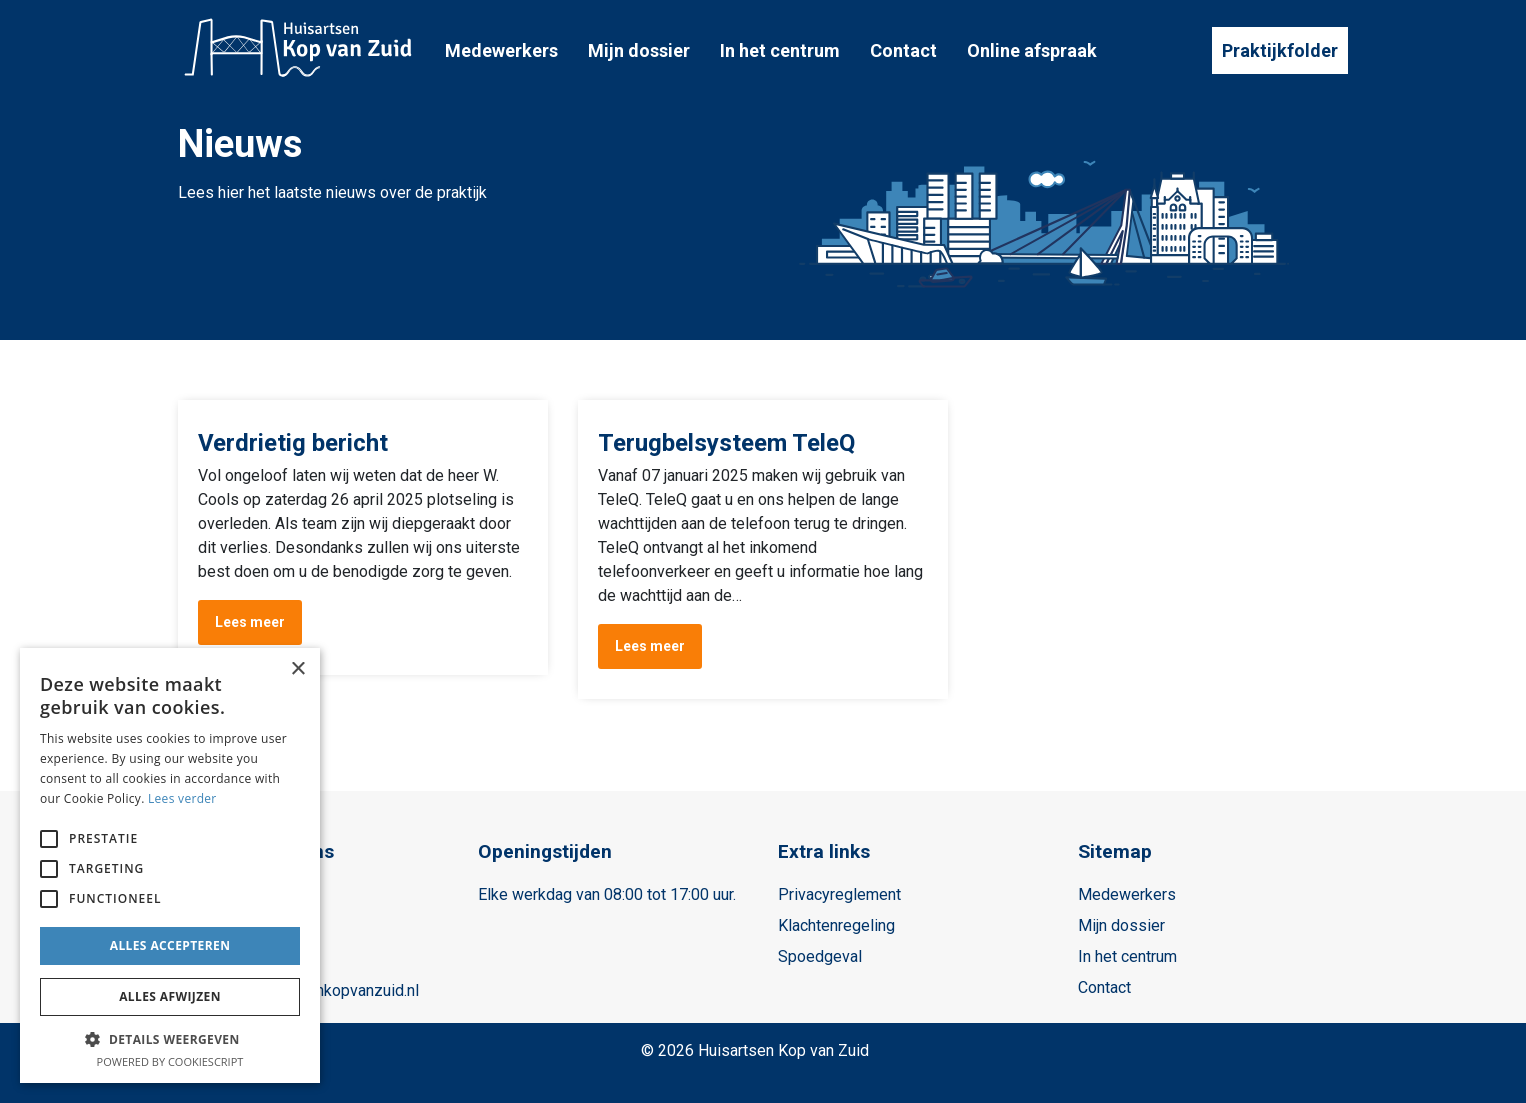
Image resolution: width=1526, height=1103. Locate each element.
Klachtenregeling (836, 925)
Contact (903, 50)
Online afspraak (1032, 50)
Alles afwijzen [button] (170, 996)
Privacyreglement (839, 894)
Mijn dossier (639, 50)
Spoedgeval (820, 956)
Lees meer (250, 622)
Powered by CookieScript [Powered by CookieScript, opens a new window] (170, 1061)
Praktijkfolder (1280, 50)
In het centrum (780, 50)
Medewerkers (501, 50)
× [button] (297, 669)
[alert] (170, 865)
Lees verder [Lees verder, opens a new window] (182, 798)
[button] (170, 1039)
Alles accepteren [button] (170, 945)
